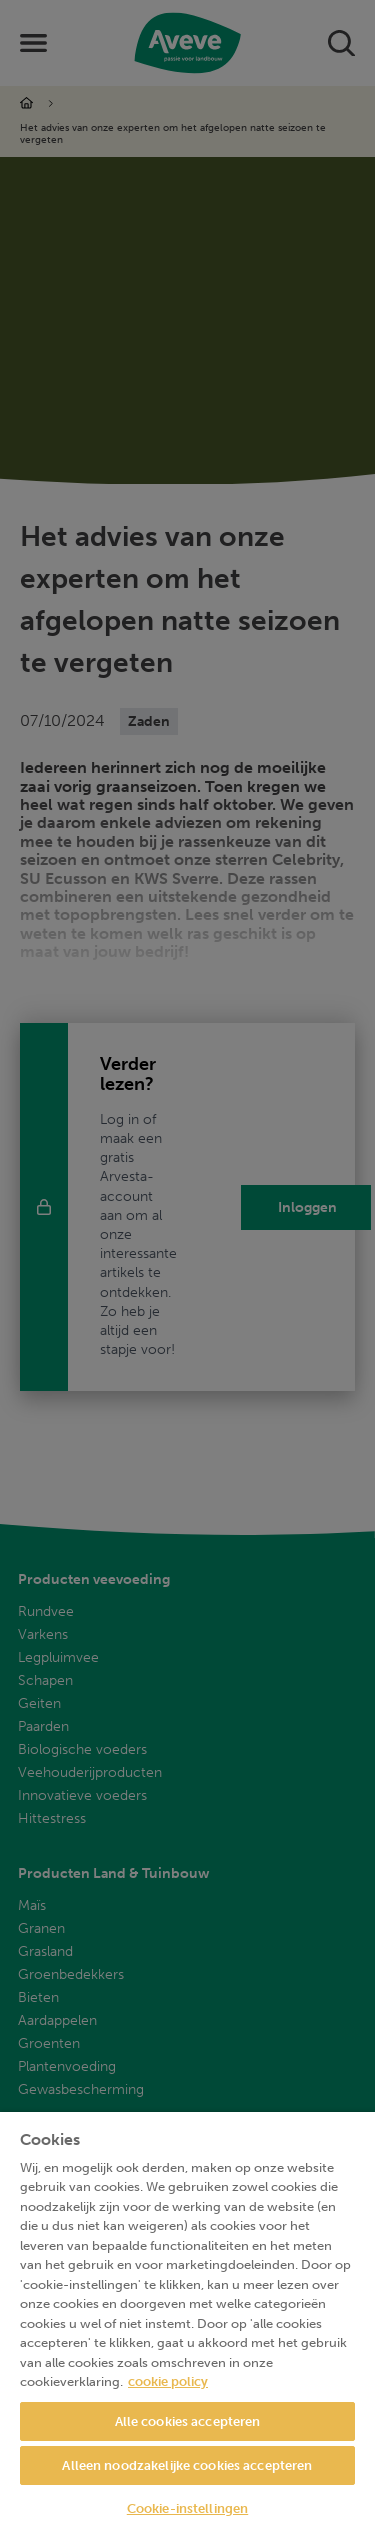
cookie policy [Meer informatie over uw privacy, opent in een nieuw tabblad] (168, 2381)
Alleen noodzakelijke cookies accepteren (187, 2465)
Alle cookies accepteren (188, 2421)
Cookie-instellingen (187, 2508)
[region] (187, 2322)
